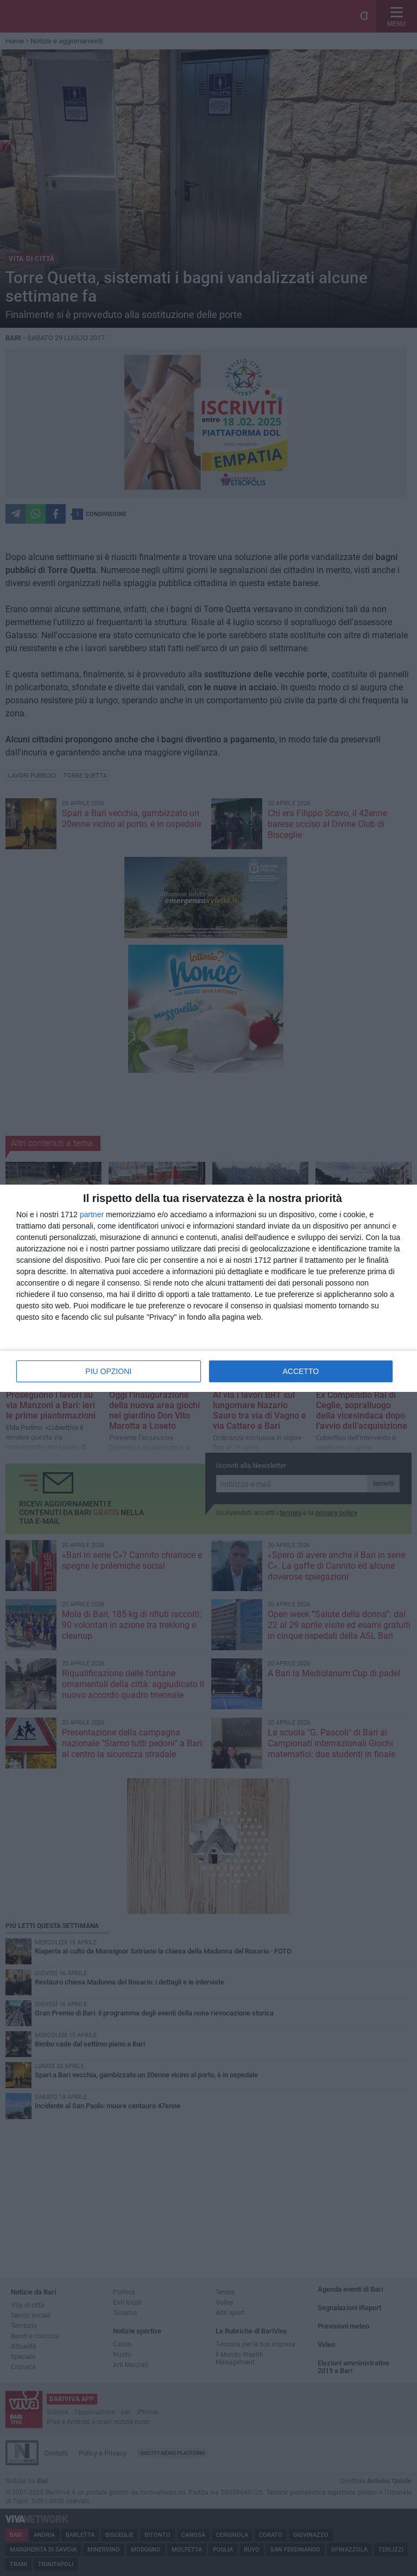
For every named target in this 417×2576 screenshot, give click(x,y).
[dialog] (208, 1288)
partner (92, 1214)
